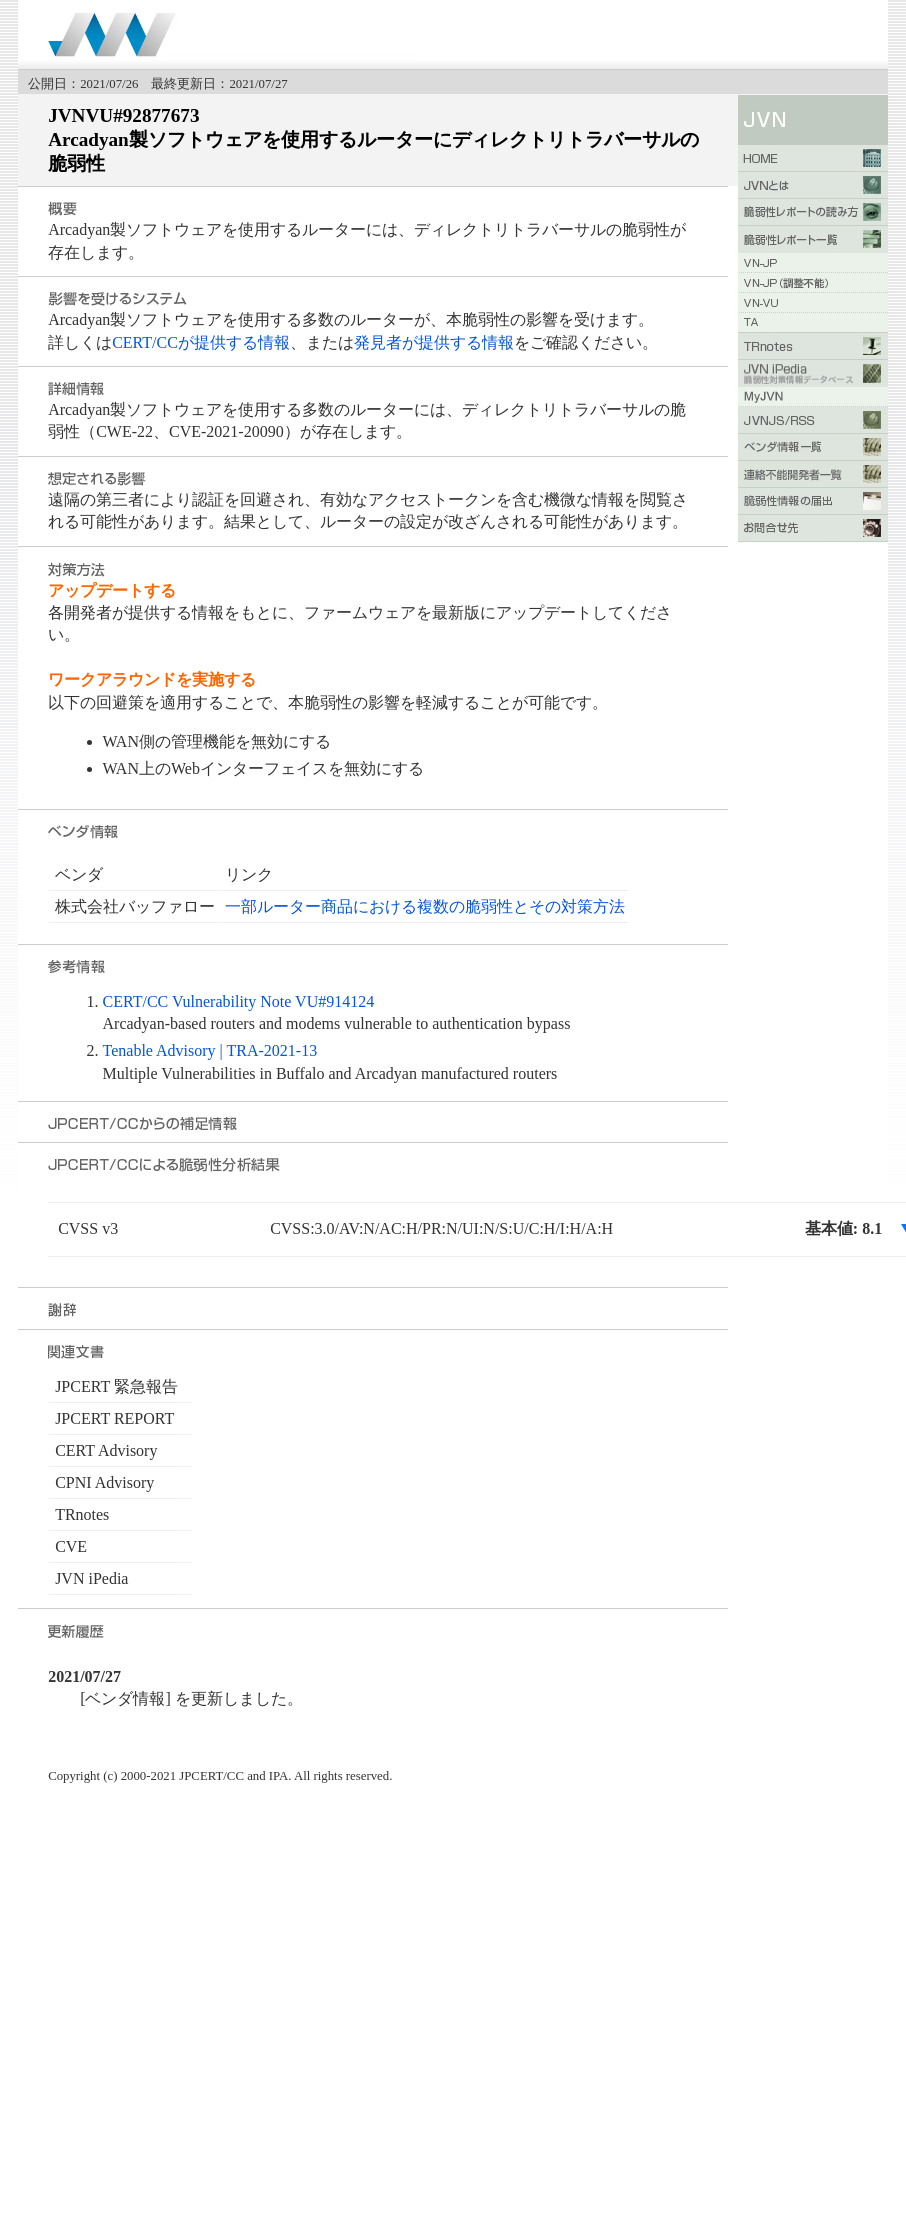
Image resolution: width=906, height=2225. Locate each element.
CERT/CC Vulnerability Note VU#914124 (239, 1001)
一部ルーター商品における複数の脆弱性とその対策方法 (425, 906)
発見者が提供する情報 (434, 342)
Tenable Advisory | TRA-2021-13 (210, 1050)
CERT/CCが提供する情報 (201, 342)
